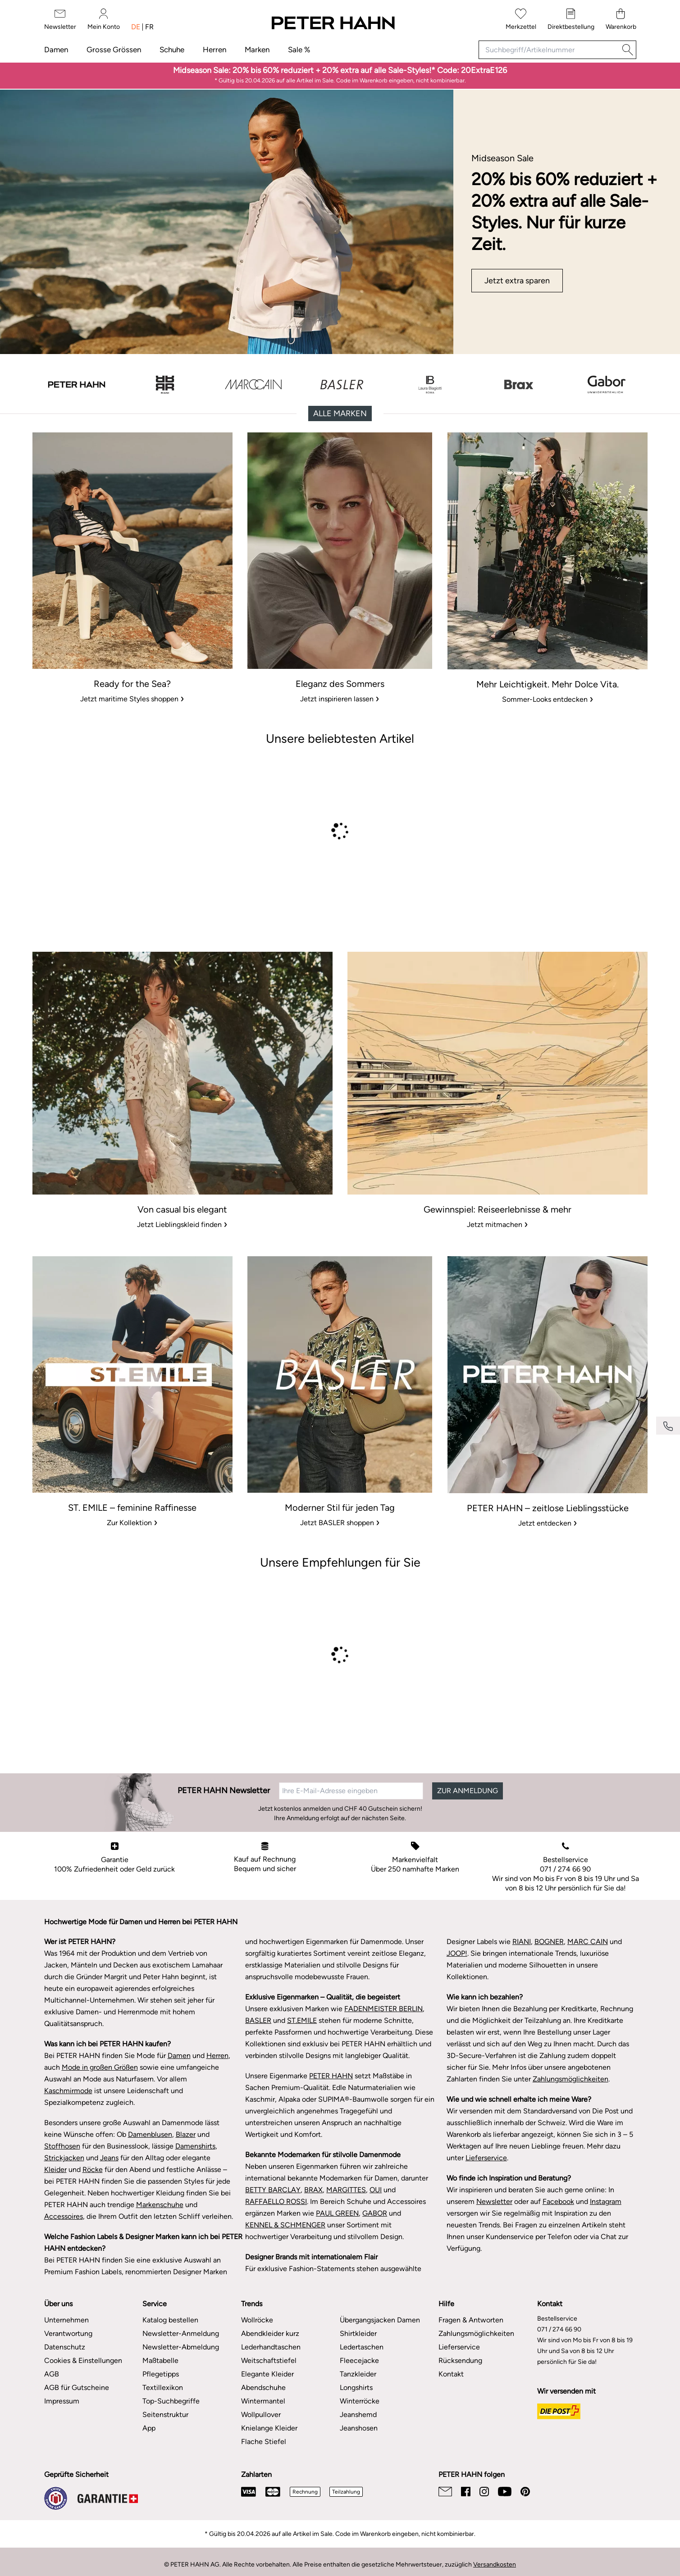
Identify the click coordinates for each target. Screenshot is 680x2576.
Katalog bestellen (170, 2320)
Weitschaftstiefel (269, 2360)
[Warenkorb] (621, 20)
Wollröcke (257, 2320)
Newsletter (494, 2201)
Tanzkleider (358, 2374)
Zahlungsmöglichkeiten (570, 2079)
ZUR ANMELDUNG (467, 1790)
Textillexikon (162, 2387)
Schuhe (172, 49)
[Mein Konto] (103, 20)
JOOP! (457, 1953)
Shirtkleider (358, 2333)
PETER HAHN (331, 2076)
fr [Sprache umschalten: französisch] (149, 27)
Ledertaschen (361, 2347)
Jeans (109, 2157)
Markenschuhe (159, 2204)
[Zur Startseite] (332, 23)
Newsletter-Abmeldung (180, 2347)
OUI (376, 2189)
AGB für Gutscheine (76, 2387)
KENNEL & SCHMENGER (285, 2225)
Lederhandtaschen (271, 2347)
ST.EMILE (302, 2020)
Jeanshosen (359, 2428)
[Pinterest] (525, 2491)
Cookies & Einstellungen (83, 2360)
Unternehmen (66, 2320)
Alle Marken (340, 413)
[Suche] (628, 50)
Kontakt (451, 2374)
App (148, 2428)
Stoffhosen (62, 2146)
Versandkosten (494, 2564)
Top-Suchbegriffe (171, 2401)
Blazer (186, 2134)
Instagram (605, 2201)
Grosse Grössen (114, 49)
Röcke (92, 2169)
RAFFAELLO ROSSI (276, 2201)
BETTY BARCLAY (273, 2189)
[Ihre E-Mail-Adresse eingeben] (351, 1790)
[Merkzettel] (521, 20)
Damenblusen (150, 2134)
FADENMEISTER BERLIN (383, 2008)
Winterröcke (359, 2401)
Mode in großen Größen (100, 2067)
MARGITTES (346, 2189)
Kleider (55, 2169)
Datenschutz (64, 2347)
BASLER (258, 2020)
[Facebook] (465, 2491)
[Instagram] (484, 2491)
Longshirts (356, 2387)
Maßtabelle (160, 2360)
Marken (257, 49)
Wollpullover (261, 2414)
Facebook (558, 2201)
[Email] (445, 2491)
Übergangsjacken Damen (380, 2320)
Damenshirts (195, 2146)
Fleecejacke (359, 2360)
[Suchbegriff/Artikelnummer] (549, 50)
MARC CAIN (587, 1941)
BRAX (313, 2189)
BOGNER (549, 1941)
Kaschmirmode (68, 2090)
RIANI (521, 1941)
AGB (51, 2374)
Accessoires (63, 2216)
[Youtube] (504, 2491)
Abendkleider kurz (270, 2333)
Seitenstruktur (165, 2414)
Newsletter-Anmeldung (180, 2333)
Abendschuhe (263, 2387)
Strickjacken (64, 2157)
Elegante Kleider (267, 2374)
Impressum (61, 2401)
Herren (214, 49)
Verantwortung (68, 2333)
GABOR (374, 2213)
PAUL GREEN (337, 2213)
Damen (56, 49)
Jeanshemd (358, 2414)
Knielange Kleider (269, 2428)
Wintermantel (263, 2401)
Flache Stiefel (263, 2441)
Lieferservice (486, 2157)
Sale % (299, 49)
